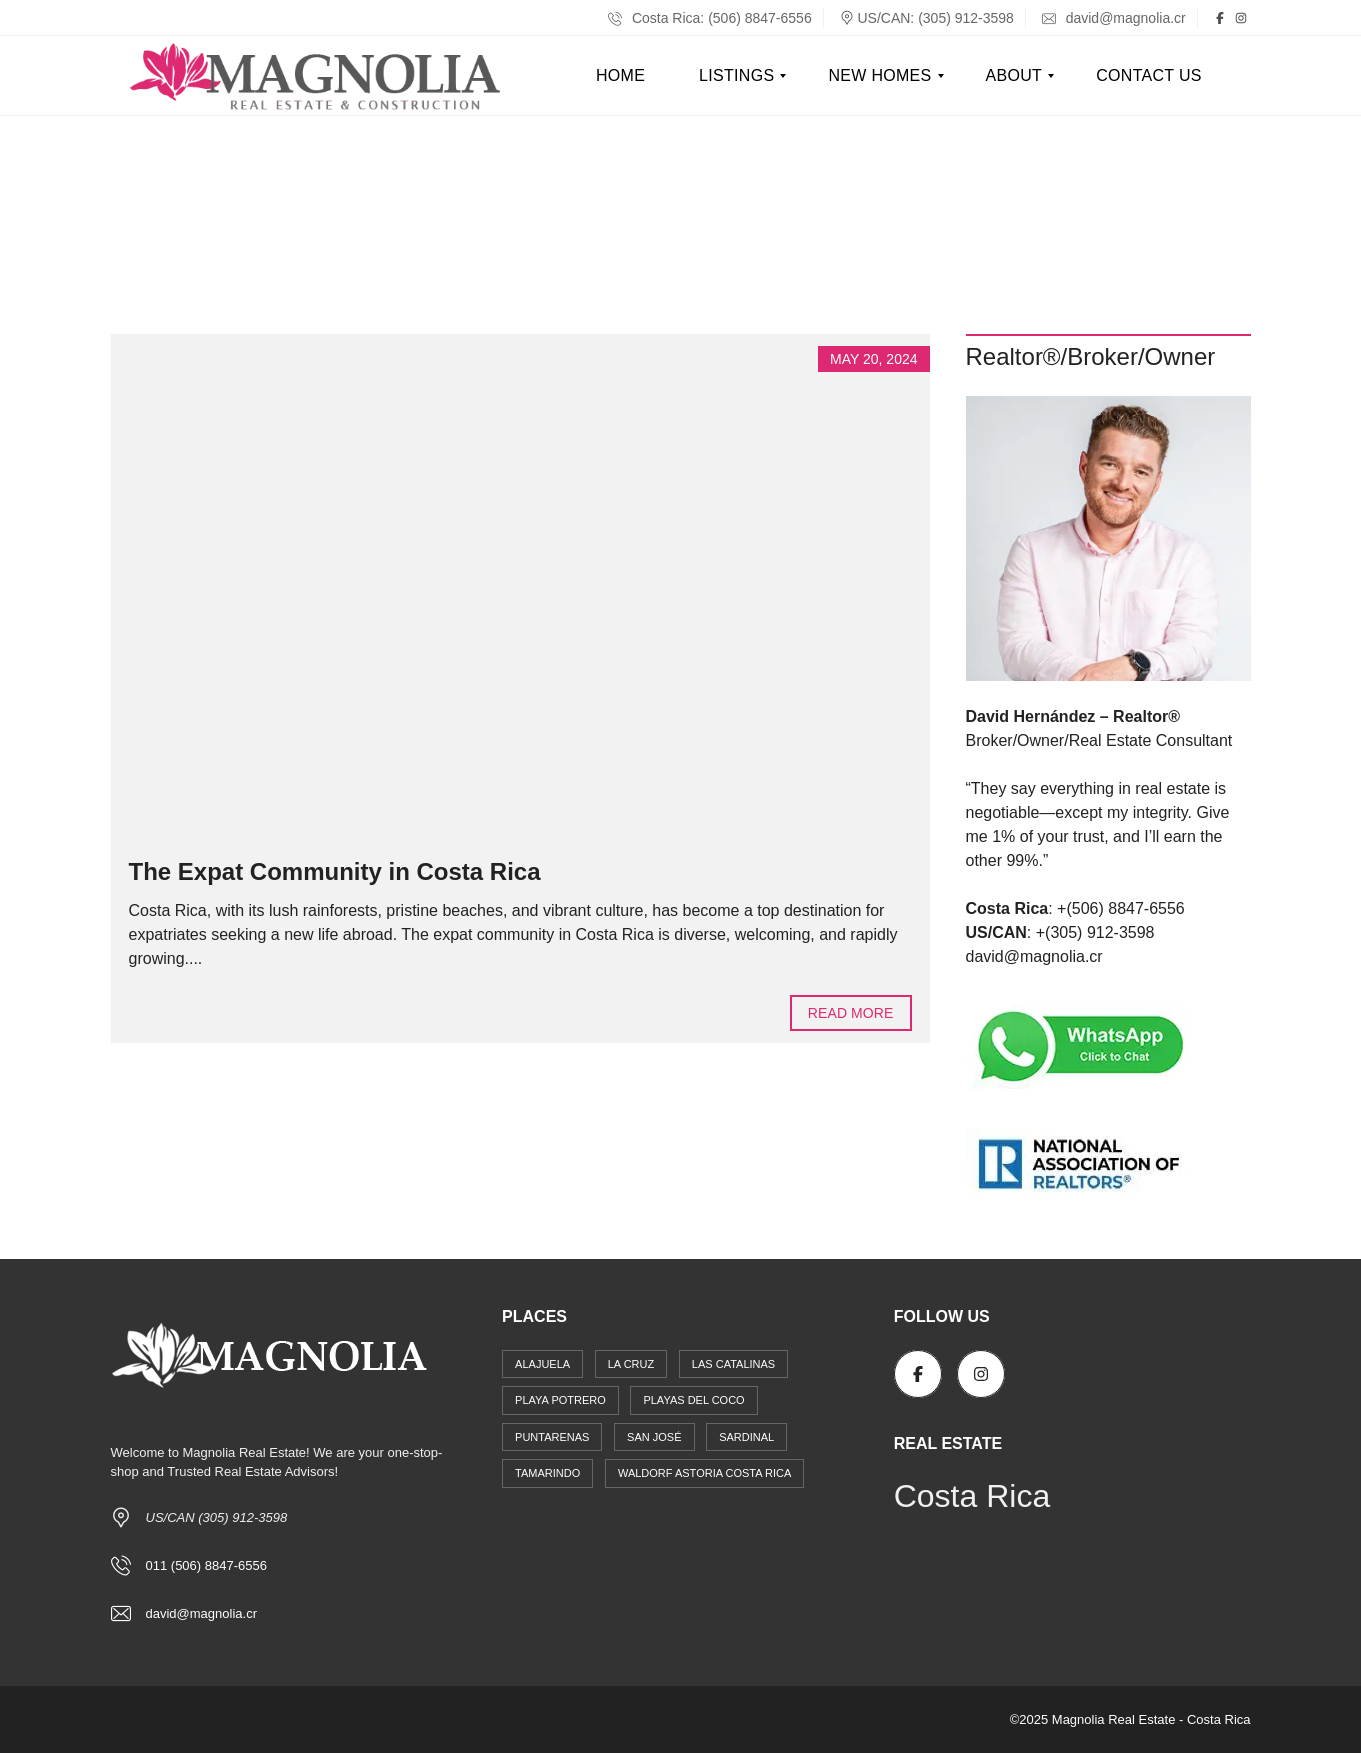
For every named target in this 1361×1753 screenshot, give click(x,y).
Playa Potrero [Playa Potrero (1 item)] (560, 1400)
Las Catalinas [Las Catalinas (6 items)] (733, 1364)
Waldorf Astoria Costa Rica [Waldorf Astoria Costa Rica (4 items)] (704, 1473)
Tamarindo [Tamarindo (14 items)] (547, 1473)
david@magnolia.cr (1114, 18)
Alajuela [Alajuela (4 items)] (542, 1364)
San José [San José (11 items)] (654, 1437)
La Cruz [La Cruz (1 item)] (631, 1364)
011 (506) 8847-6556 (206, 1565)
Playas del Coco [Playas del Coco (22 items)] (693, 1400)
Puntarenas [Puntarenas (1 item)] (552, 1437)
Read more (851, 1013)
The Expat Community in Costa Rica (335, 871)
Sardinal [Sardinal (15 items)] (746, 1437)
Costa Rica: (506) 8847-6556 (710, 18)
